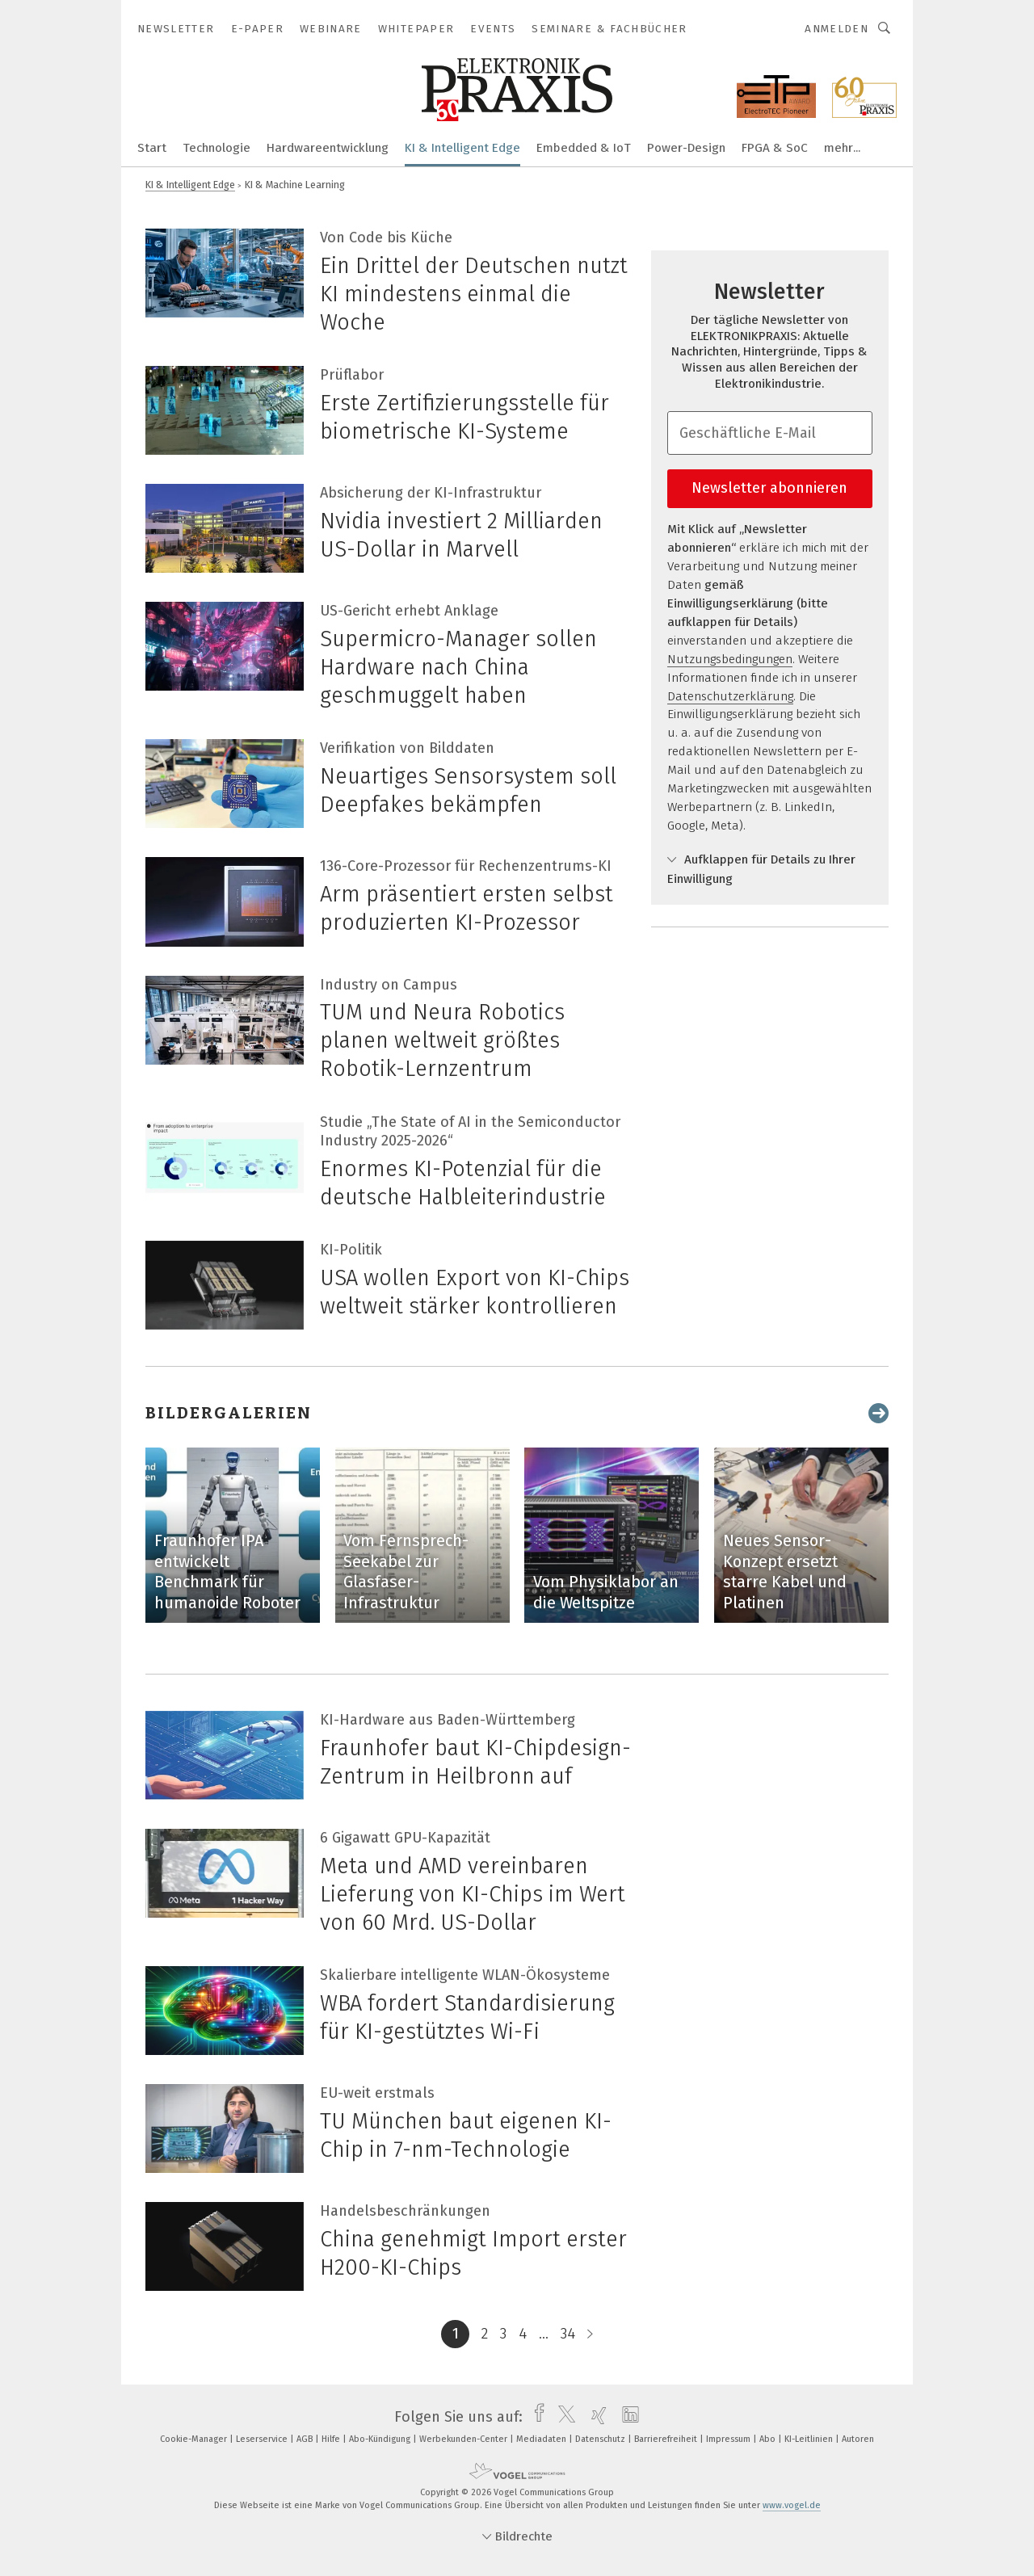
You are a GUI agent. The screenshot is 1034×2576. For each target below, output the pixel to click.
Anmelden (836, 29)
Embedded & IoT (583, 148)
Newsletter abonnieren (769, 488)
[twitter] (563, 2417)
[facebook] (535, 2417)
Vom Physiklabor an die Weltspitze (606, 1592)
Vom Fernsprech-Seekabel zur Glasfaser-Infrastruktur (406, 1571)
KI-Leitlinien (809, 2439)
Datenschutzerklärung (730, 696)
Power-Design (686, 148)
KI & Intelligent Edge (462, 148)
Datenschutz (601, 2439)
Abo (768, 2439)
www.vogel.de (792, 2505)
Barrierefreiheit (667, 2439)
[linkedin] (626, 2417)
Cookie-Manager (194, 2439)
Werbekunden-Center (464, 2439)
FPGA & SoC (775, 148)
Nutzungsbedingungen (729, 659)
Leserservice (263, 2439)
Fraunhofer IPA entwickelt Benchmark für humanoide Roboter (227, 1571)
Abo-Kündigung (381, 2439)
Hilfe (332, 2439)
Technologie (216, 148)
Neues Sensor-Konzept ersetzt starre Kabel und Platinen (785, 1571)
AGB (305, 2439)
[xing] (595, 2417)
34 (568, 2334)
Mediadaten (542, 2439)
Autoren (858, 2439)
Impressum (729, 2439)
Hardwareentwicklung (328, 148)
